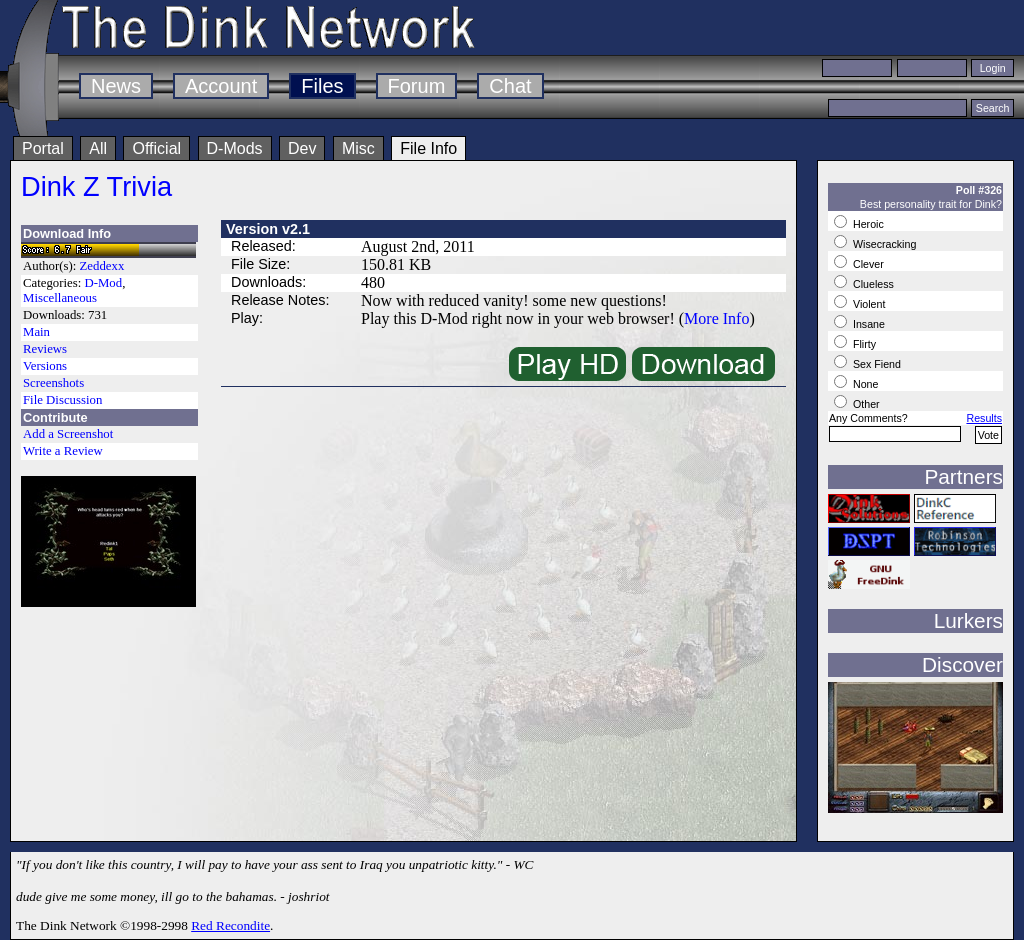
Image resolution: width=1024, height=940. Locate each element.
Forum (417, 86)
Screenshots (53, 383)
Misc (358, 148)
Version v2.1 (268, 229)
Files (322, 86)
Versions (45, 366)
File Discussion (62, 400)
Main (36, 332)
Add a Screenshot (68, 434)
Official (156, 148)
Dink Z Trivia (96, 186)
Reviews (45, 349)
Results (984, 418)
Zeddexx (102, 266)
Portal (43, 148)
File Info (428, 148)
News (116, 86)
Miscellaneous (60, 298)
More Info (716, 318)
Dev (302, 148)
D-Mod (103, 283)
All (98, 148)
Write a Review (63, 451)
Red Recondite (230, 925)
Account (221, 86)
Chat (510, 86)
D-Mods (235, 148)
